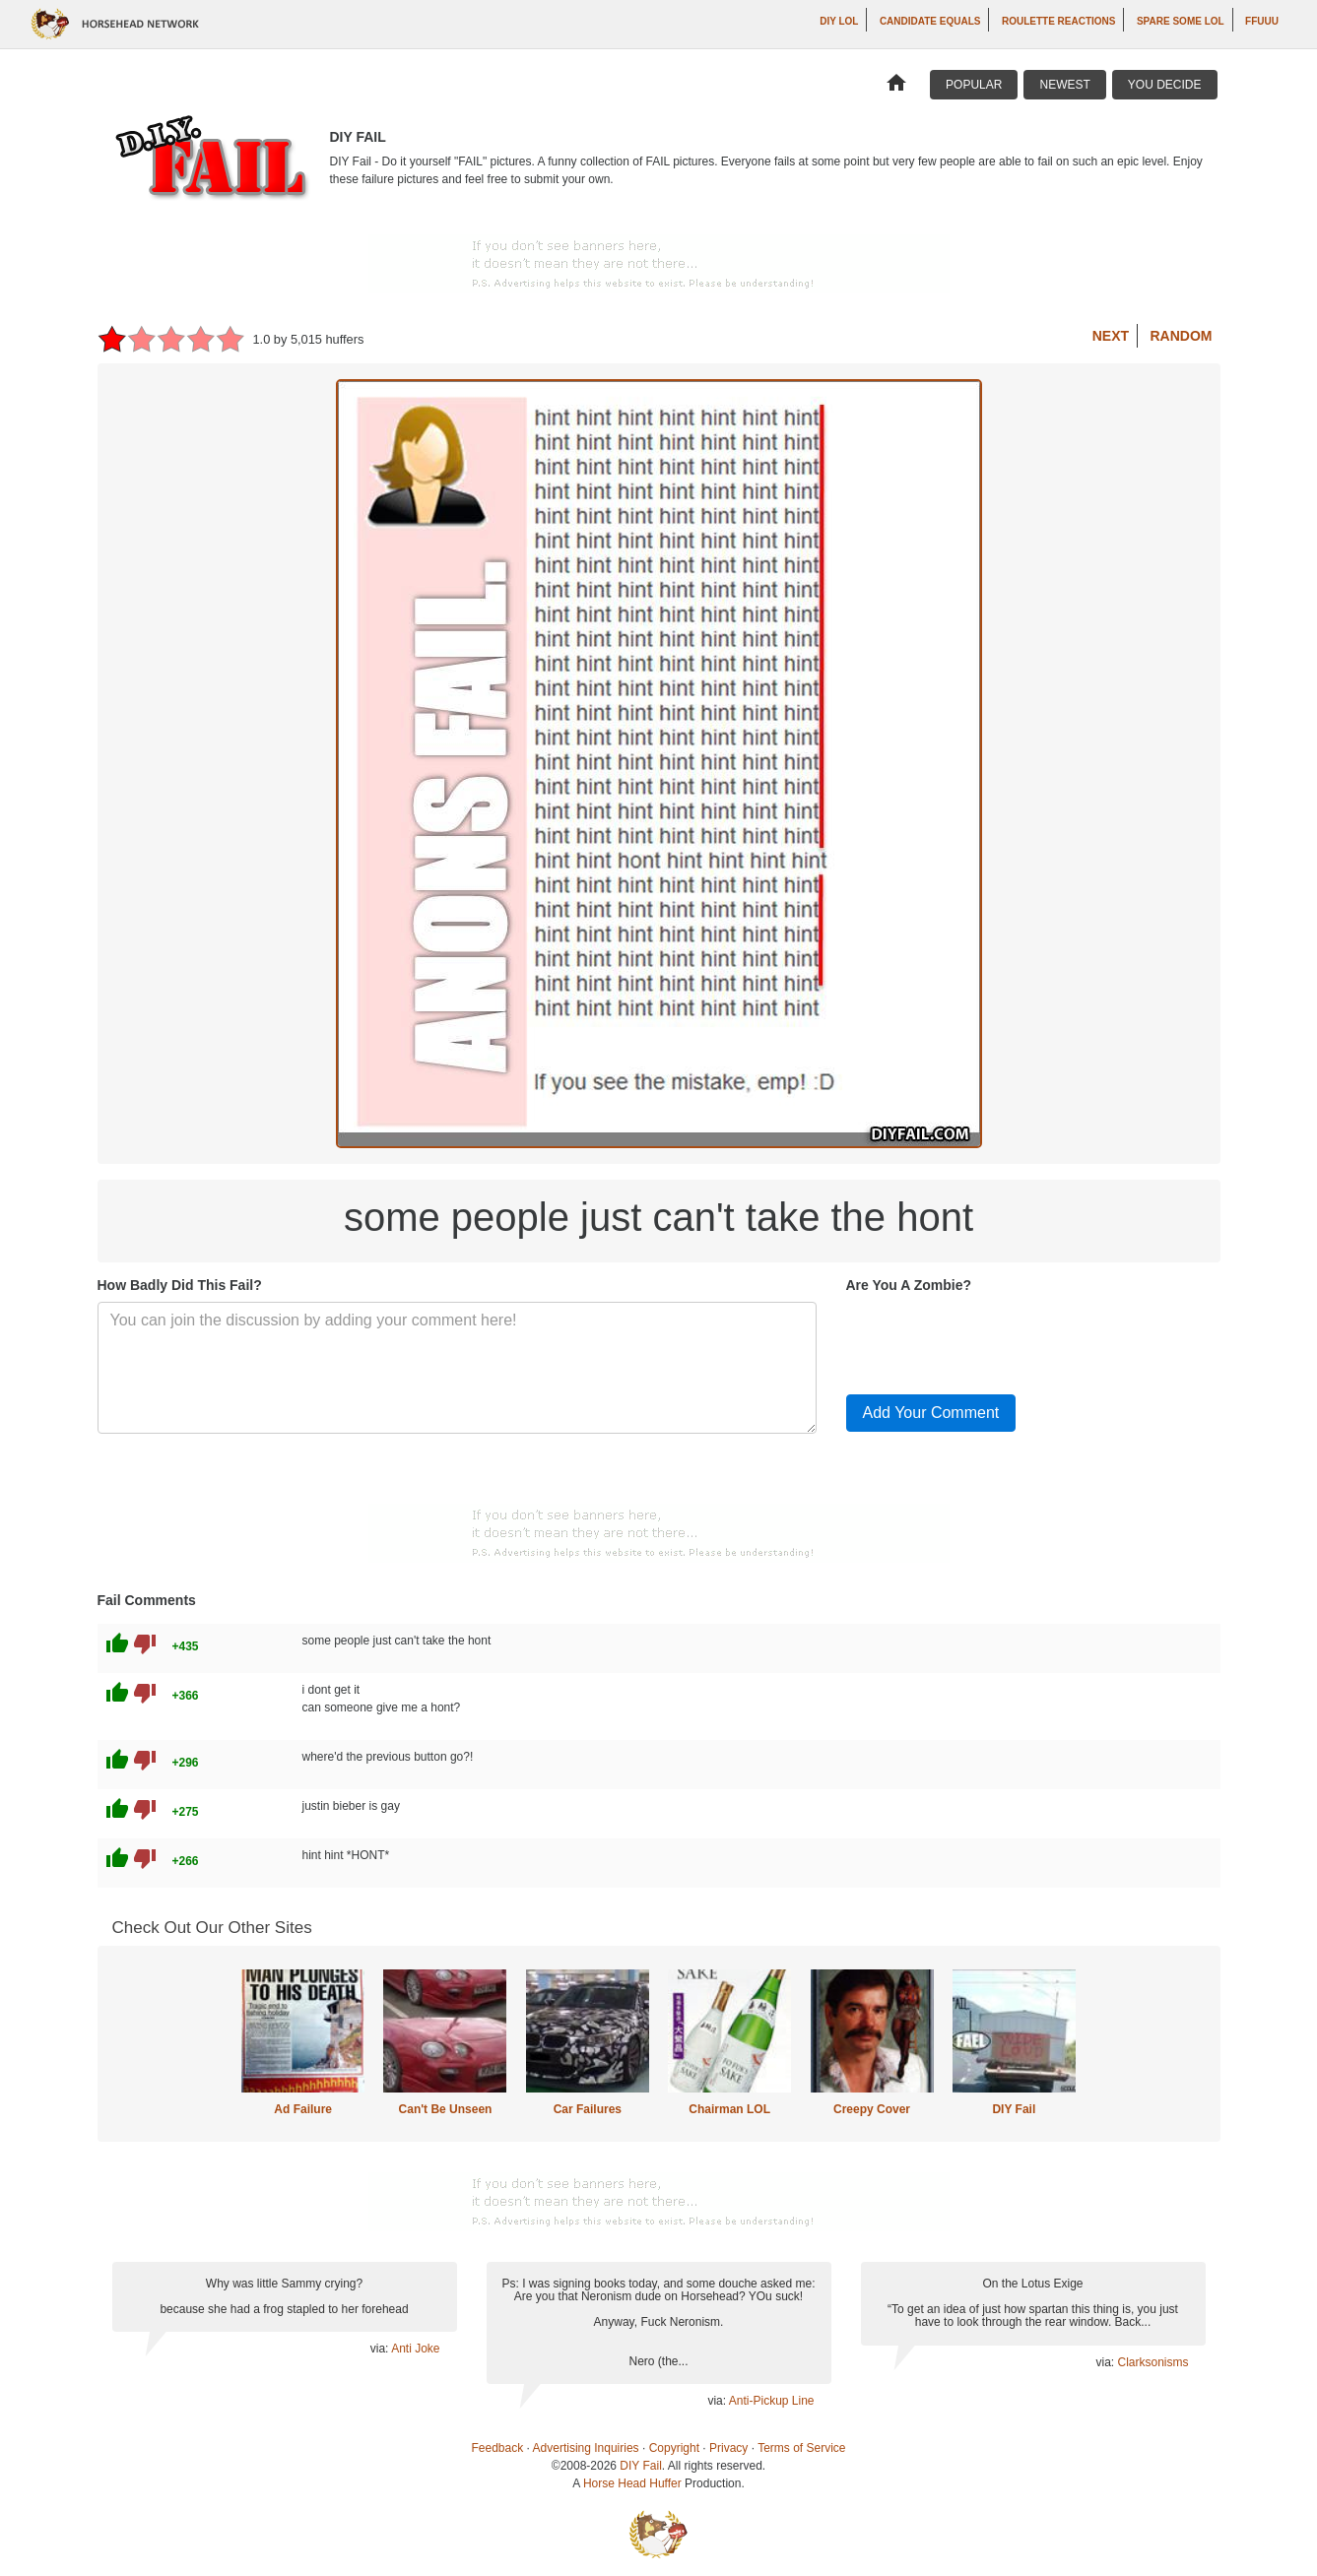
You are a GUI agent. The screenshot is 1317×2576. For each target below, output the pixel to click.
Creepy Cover (871, 2109)
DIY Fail (1013, 2109)
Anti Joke (415, 2348)
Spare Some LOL (1180, 21)
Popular (974, 85)
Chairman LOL (729, 2109)
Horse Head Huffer (632, 2483)
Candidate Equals (930, 21)
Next (1110, 336)
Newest (1064, 85)
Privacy (728, 2448)
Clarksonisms (1152, 2362)
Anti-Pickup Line (772, 2401)
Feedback (498, 2448)
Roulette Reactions (1059, 21)
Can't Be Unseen (446, 2109)
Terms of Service (801, 2448)
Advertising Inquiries (586, 2448)
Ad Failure (303, 2109)
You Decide (1165, 85)
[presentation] (996, 1340)
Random (1182, 336)
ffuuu (1262, 21)
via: (380, 2348)
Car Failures (588, 2109)
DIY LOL (839, 21)
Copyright (674, 2448)
